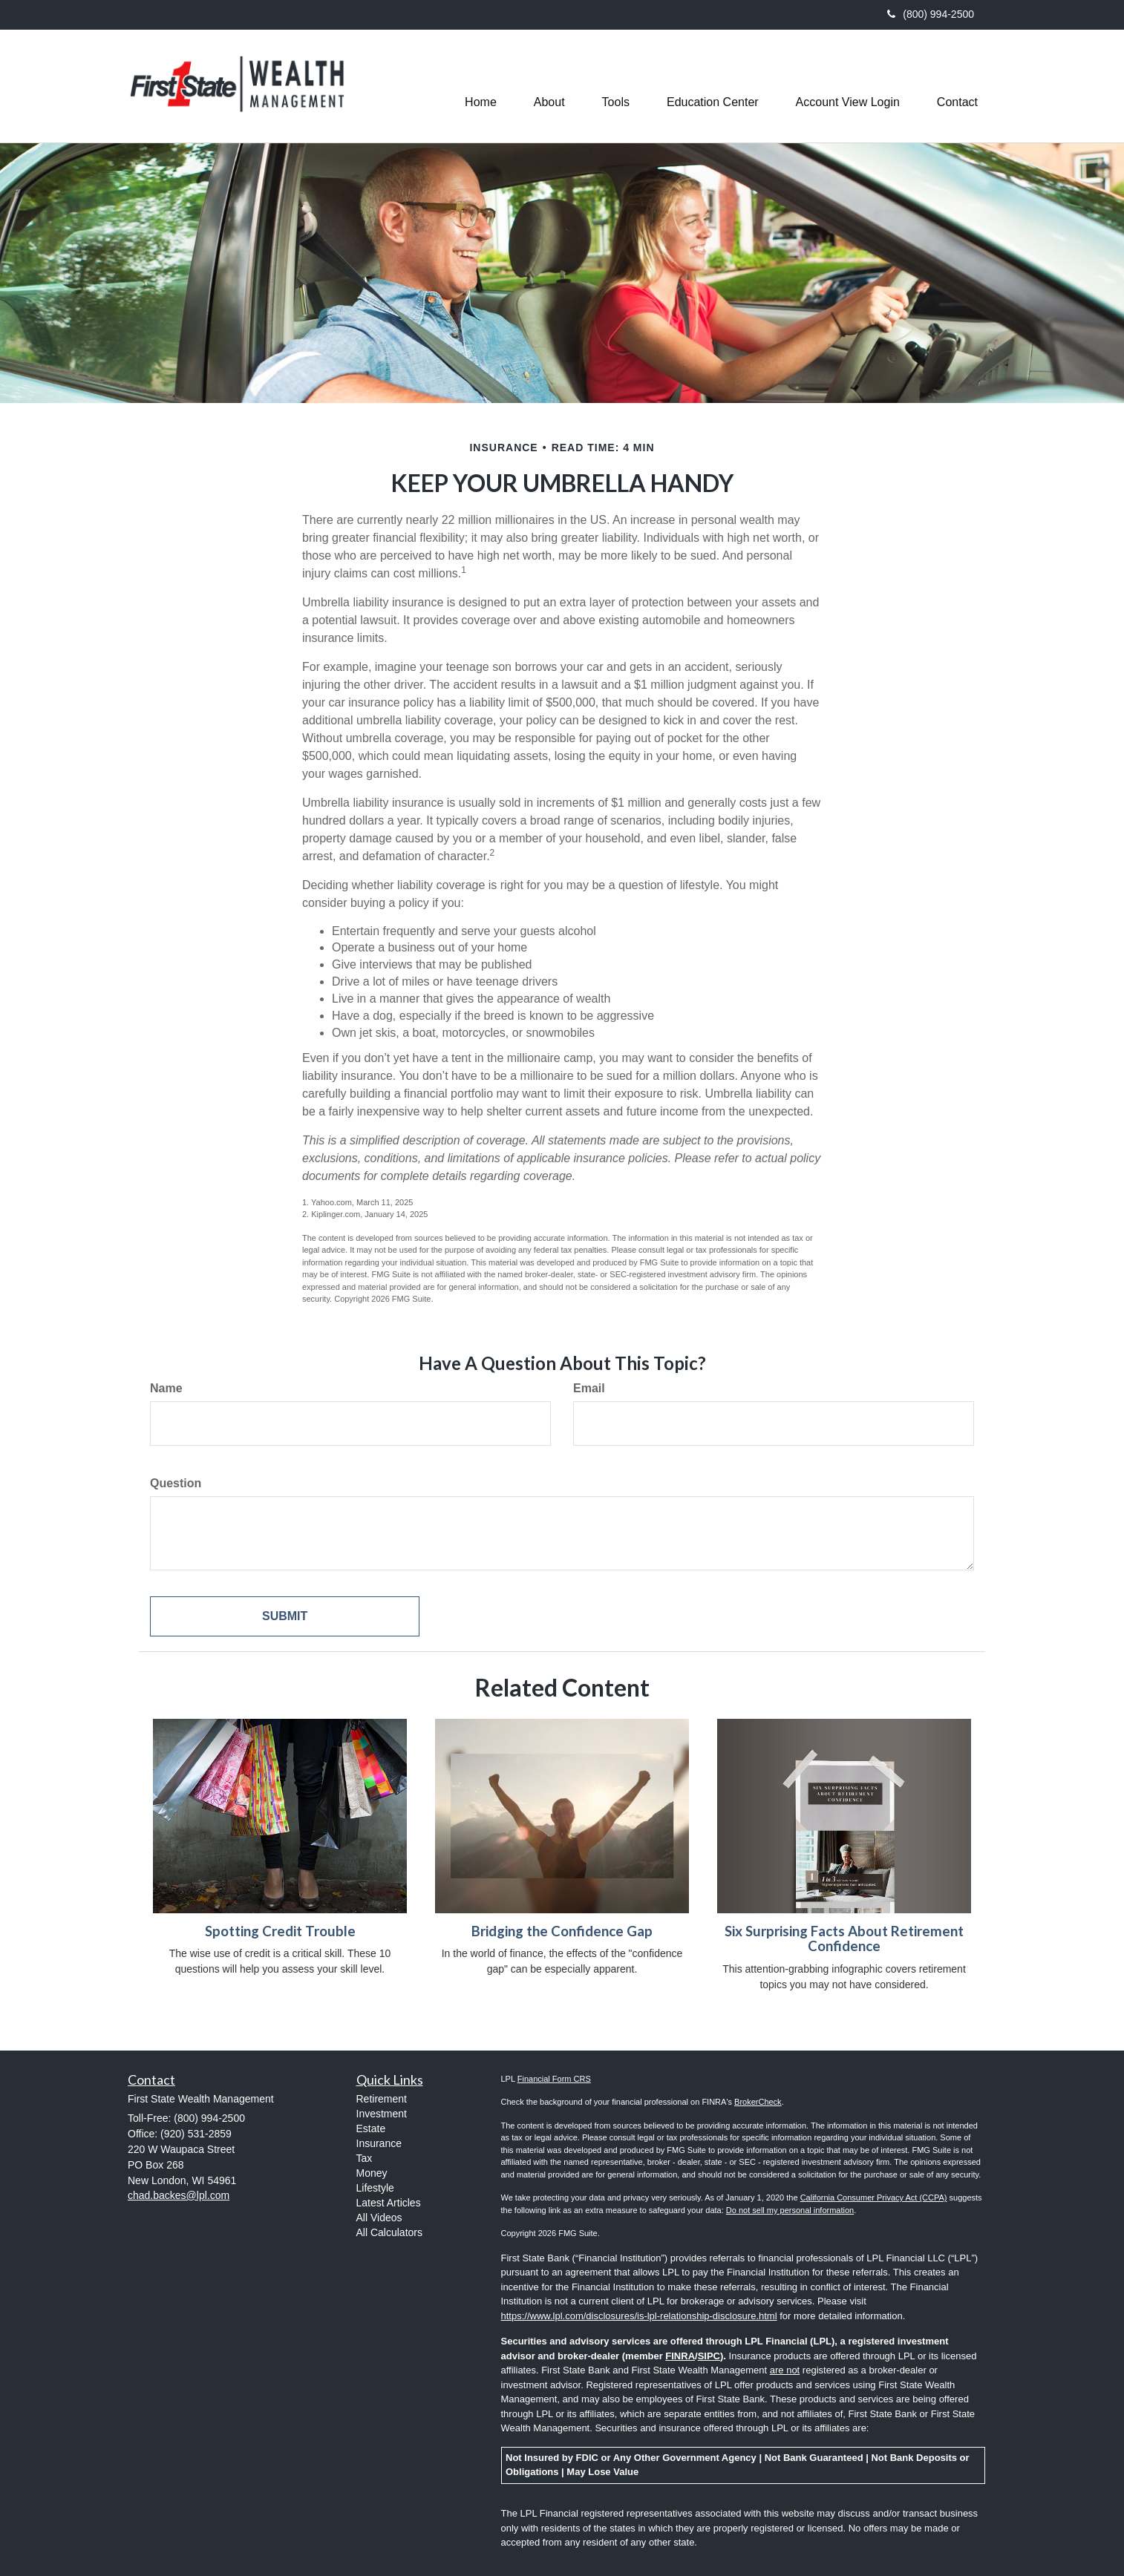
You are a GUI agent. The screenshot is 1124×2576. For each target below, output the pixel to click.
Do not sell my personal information (790, 2210)
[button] (549, 86)
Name (166, 1388)
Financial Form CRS (554, 2078)
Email (589, 1388)
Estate (371, 2128)
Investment (381, 2114)
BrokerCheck (758, 2101)
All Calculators (389, 2232)
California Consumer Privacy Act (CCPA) (873, 2197)
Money (372, 2173)
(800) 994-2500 (930, 14)
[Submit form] (284, 1616)
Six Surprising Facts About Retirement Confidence (844, 1939)
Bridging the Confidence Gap (562, 1931)
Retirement (381, 2099)
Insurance (379, 2143)
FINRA (680, 2356)
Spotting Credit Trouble (280, 1931)
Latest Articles (388, 2203)
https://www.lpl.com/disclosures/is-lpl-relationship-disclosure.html (639, 2315)
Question (175, 1483)
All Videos (379, 2217)
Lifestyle (375, 2188)
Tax (364, 2158)
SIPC (709, 2356)
